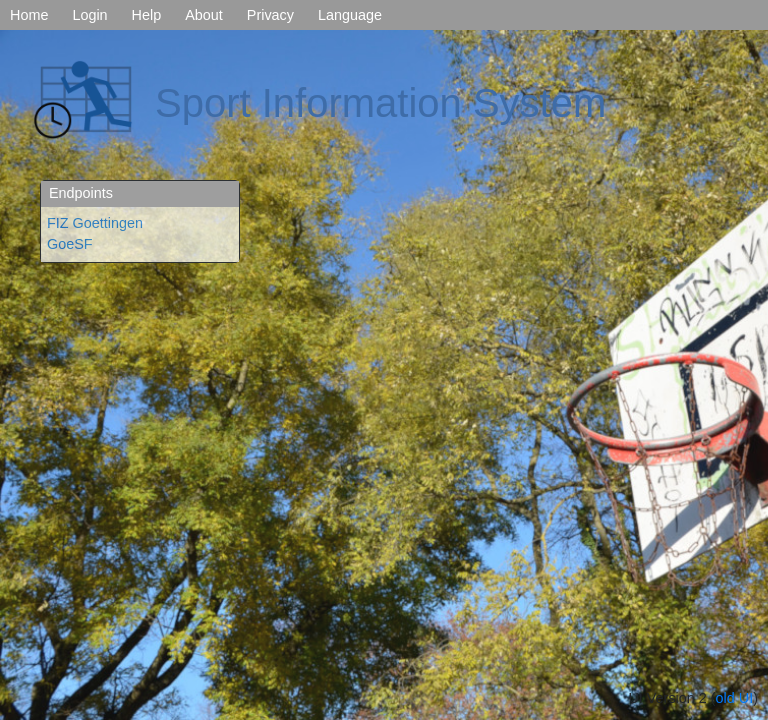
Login (89, 15)
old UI (735, 698)
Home (29, 15)
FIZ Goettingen (95, 223)
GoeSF (70, 244)
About (204, 15)
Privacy (270, 15)
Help (147, 15)
